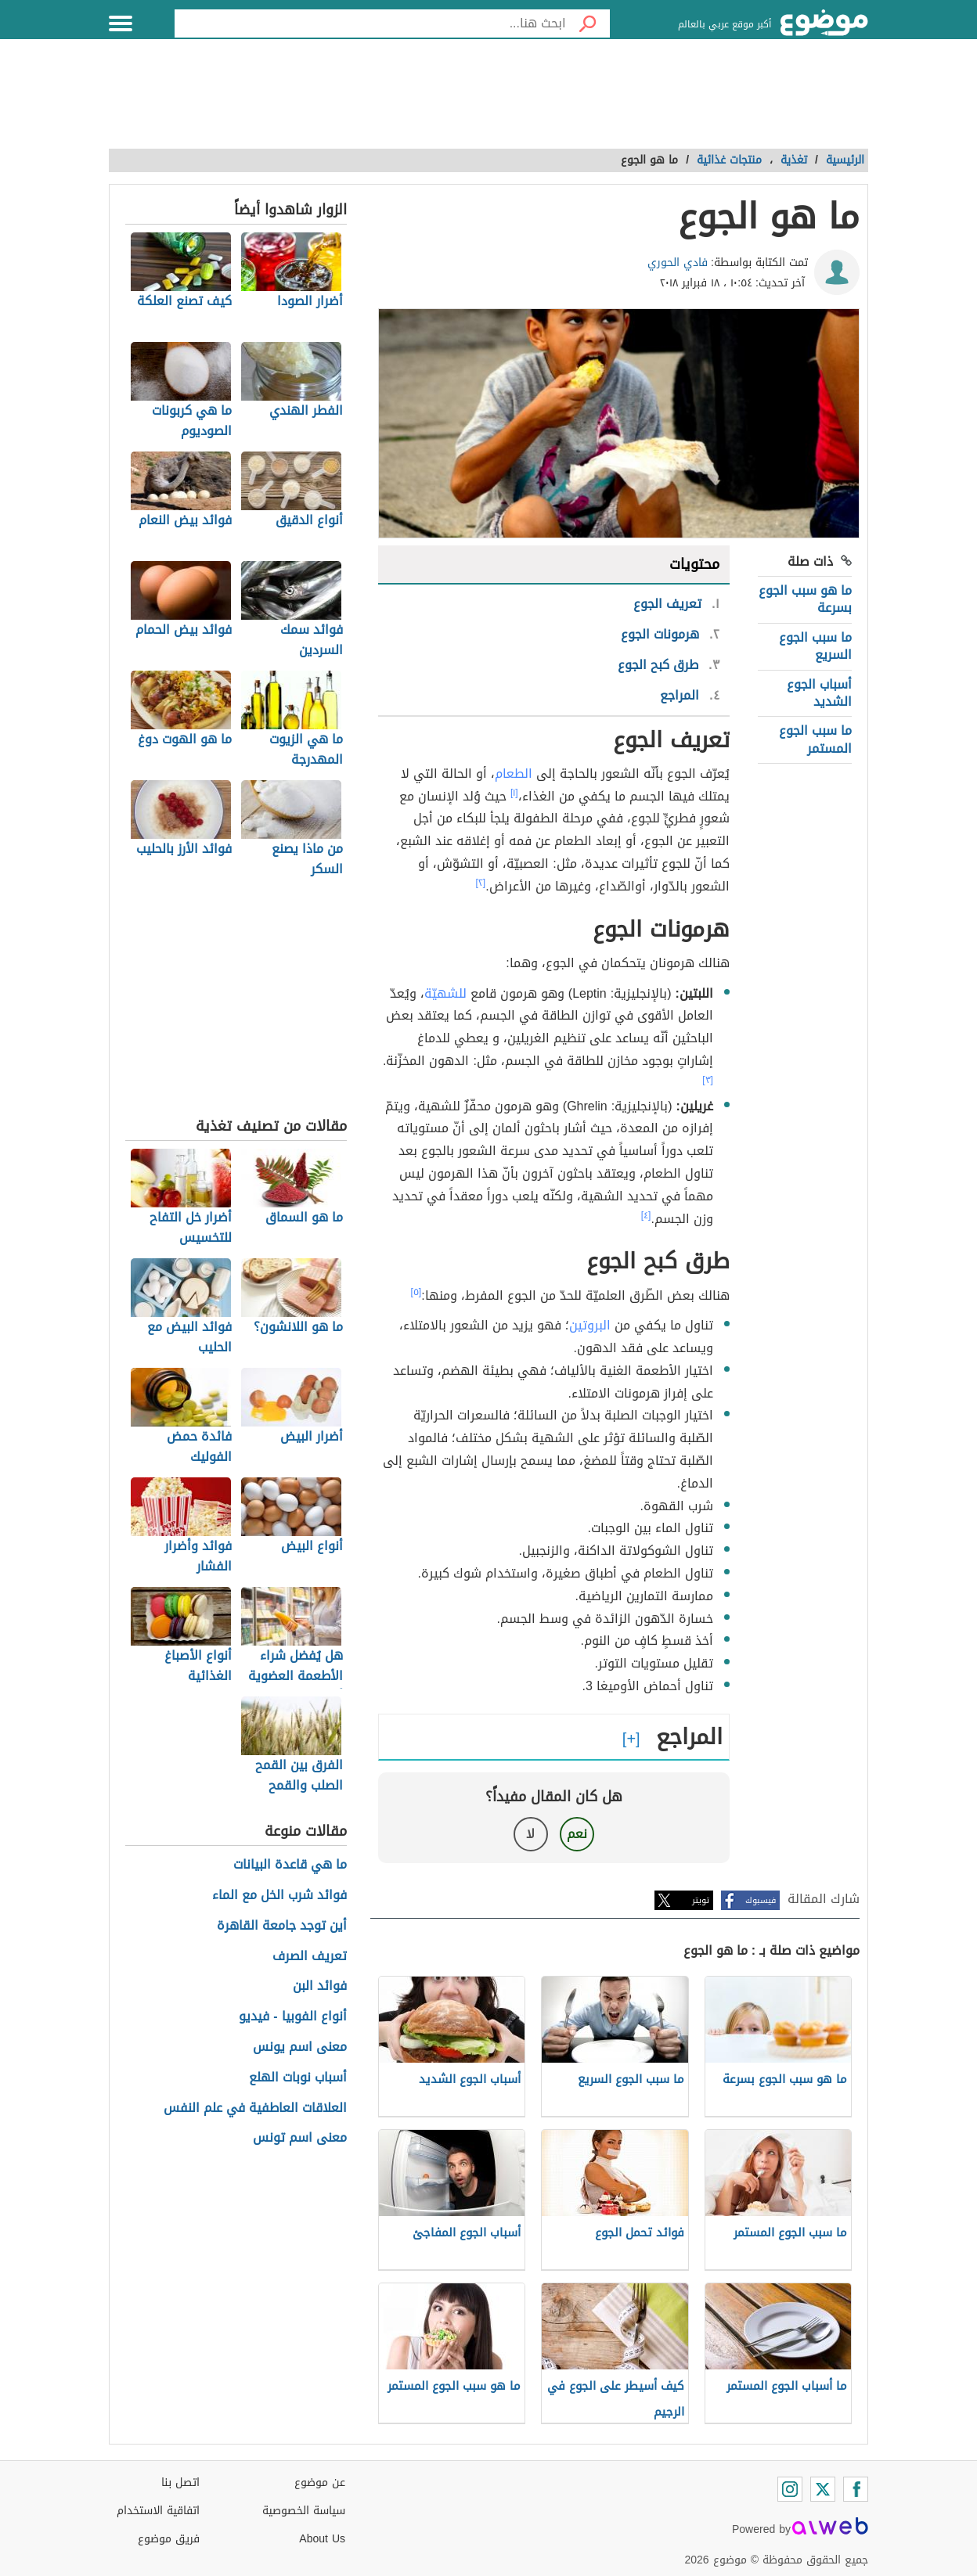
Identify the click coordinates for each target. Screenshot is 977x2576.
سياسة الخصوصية (303, 2510)
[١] (514, 792)
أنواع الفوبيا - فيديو (292, 2017)
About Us (322, 2538)
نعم (577, 1834)
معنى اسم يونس (300, 2047)
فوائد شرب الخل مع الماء (279, 1895)
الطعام (513, 773)
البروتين (590, 1325)
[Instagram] (789, 2489)
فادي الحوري (677, 262)
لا (530, 1834)
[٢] (481, 882)
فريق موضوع (169, 2538)
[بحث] (588, 23)
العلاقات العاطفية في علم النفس (255, 2108)
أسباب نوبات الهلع (298, 2078)
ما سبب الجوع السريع (815, 646)
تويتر (700, 1900)
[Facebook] (855, 2489)
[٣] (707, 1079)
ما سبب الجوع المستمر (815, 739)
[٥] (416, 1292)
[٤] (646, 1215)
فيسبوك (760, 1900)
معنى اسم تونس (300, 2138)
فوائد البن (320, 1986)
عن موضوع (319, 2482)
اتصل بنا (180, 2482)
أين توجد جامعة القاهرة (282, 1926)
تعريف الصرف (309, 1956)
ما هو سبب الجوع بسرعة (805, 599)
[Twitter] (822, 2489)
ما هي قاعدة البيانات (290, 1865)
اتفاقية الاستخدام (158, 2510)
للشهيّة (445, 993)
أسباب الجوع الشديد (819, 693)
